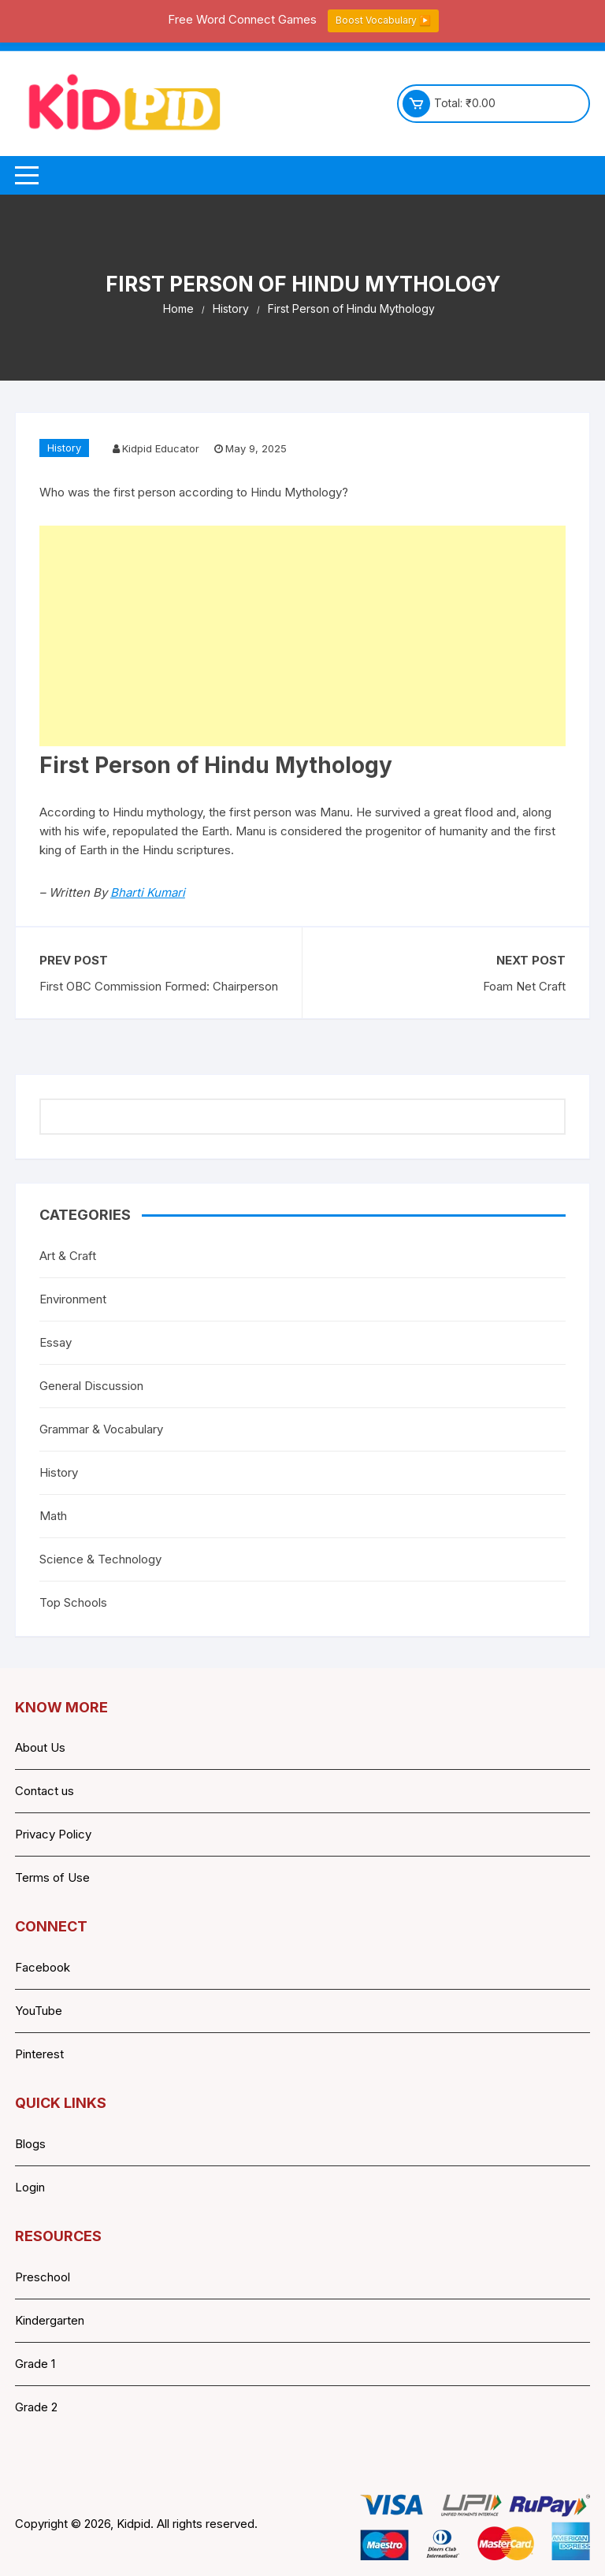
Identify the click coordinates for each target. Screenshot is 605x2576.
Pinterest (39, 2053)
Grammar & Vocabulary (101, 1429)
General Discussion (91, 1385)
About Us (40, 1747)
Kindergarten (49, 2320)
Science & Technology (100, 1559)
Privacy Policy (53, 1834)
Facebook (42, 1967)
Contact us (44, 1790)
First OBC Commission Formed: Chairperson (158, 986)
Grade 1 (35, 2363)
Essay (55, 1342)
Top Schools (73, 1602)
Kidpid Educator (160, 448)
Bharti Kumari (147, 892)
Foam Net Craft (524, 986)
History (64, 447)
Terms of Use (52, 1877)
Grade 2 (36, 2406)
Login (30, 2187)
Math (53, 1515)
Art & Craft (67, 1255)
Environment (72, 1299)
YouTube (38, 2010)
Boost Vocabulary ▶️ (383, 20)
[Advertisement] (302, 636)
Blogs (30, 2143)
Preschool (42, 2276)
